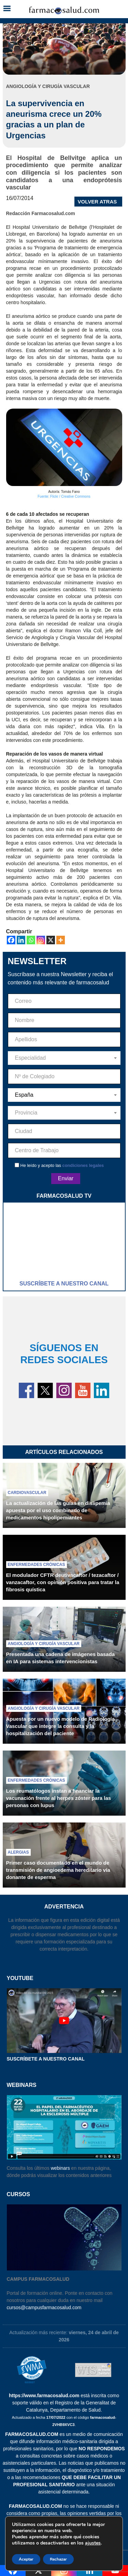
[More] (60, 940)
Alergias (18, 1852)
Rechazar (58, 2559)
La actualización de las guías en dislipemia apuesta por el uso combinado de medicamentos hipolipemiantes (58, 1510)
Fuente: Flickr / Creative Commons (64, 496)
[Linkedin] (21, 940)
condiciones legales (83, 1165)
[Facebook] (11, 940)
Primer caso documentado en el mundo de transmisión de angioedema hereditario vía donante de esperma (58, 1870)
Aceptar (26, 2559)
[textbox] (64, 1058)
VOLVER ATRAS (97, 201)
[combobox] (64, 1058)
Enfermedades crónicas (36, 1564)
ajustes (93, 2543)
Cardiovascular (27, 1492)
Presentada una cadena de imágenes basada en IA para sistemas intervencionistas (60, 1657)
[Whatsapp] (31, 940)
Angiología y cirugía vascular (44, 1643)
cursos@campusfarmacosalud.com (44, 2307)
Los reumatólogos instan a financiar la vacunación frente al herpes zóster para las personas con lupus (58, 1798)
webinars (60, 2168)
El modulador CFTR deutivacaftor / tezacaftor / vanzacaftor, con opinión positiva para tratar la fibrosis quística (62, 1582)
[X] (50, 940)
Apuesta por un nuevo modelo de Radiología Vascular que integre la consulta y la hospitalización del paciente (60, 1726)
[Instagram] (41, 940)
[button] (7, 9)
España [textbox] (24, 1095)
